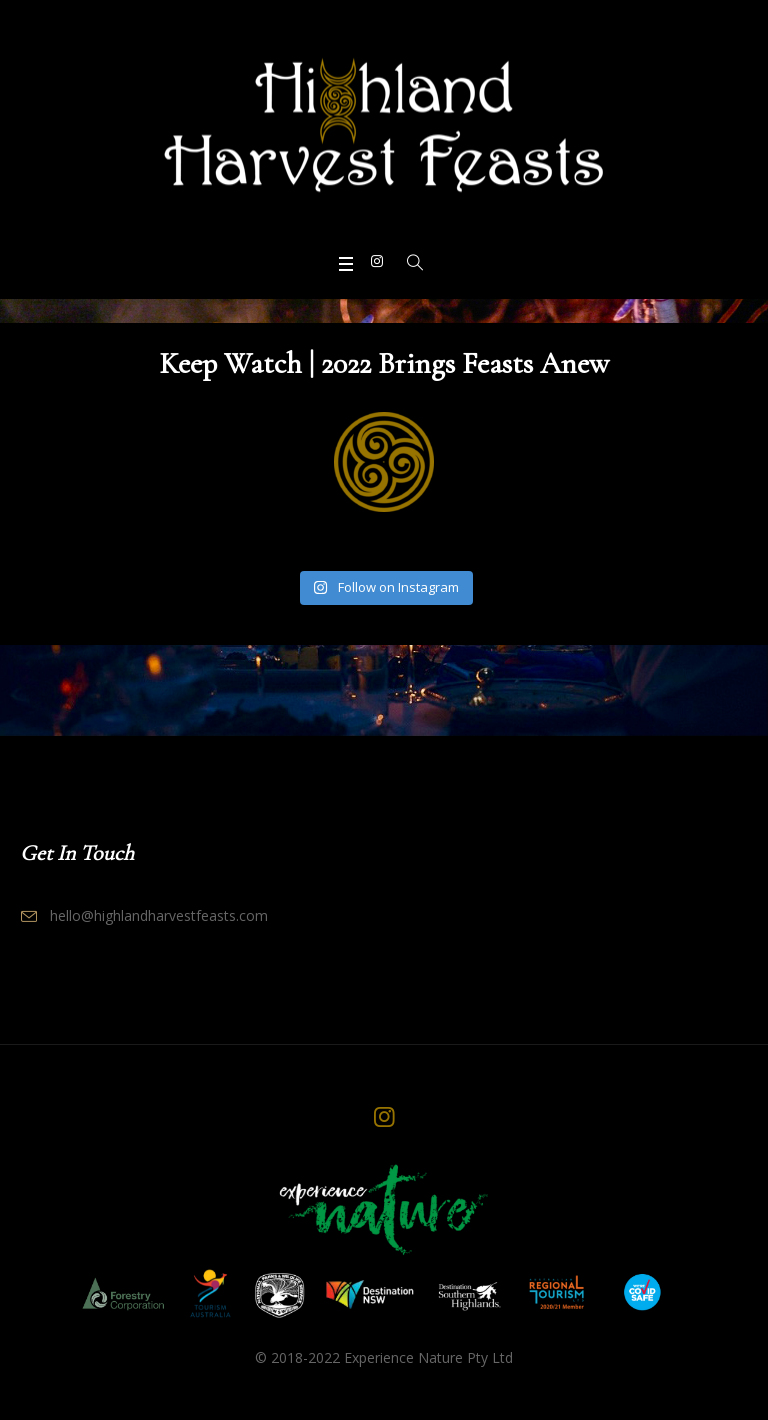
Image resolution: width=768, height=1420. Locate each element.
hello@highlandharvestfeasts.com (159, 915)
